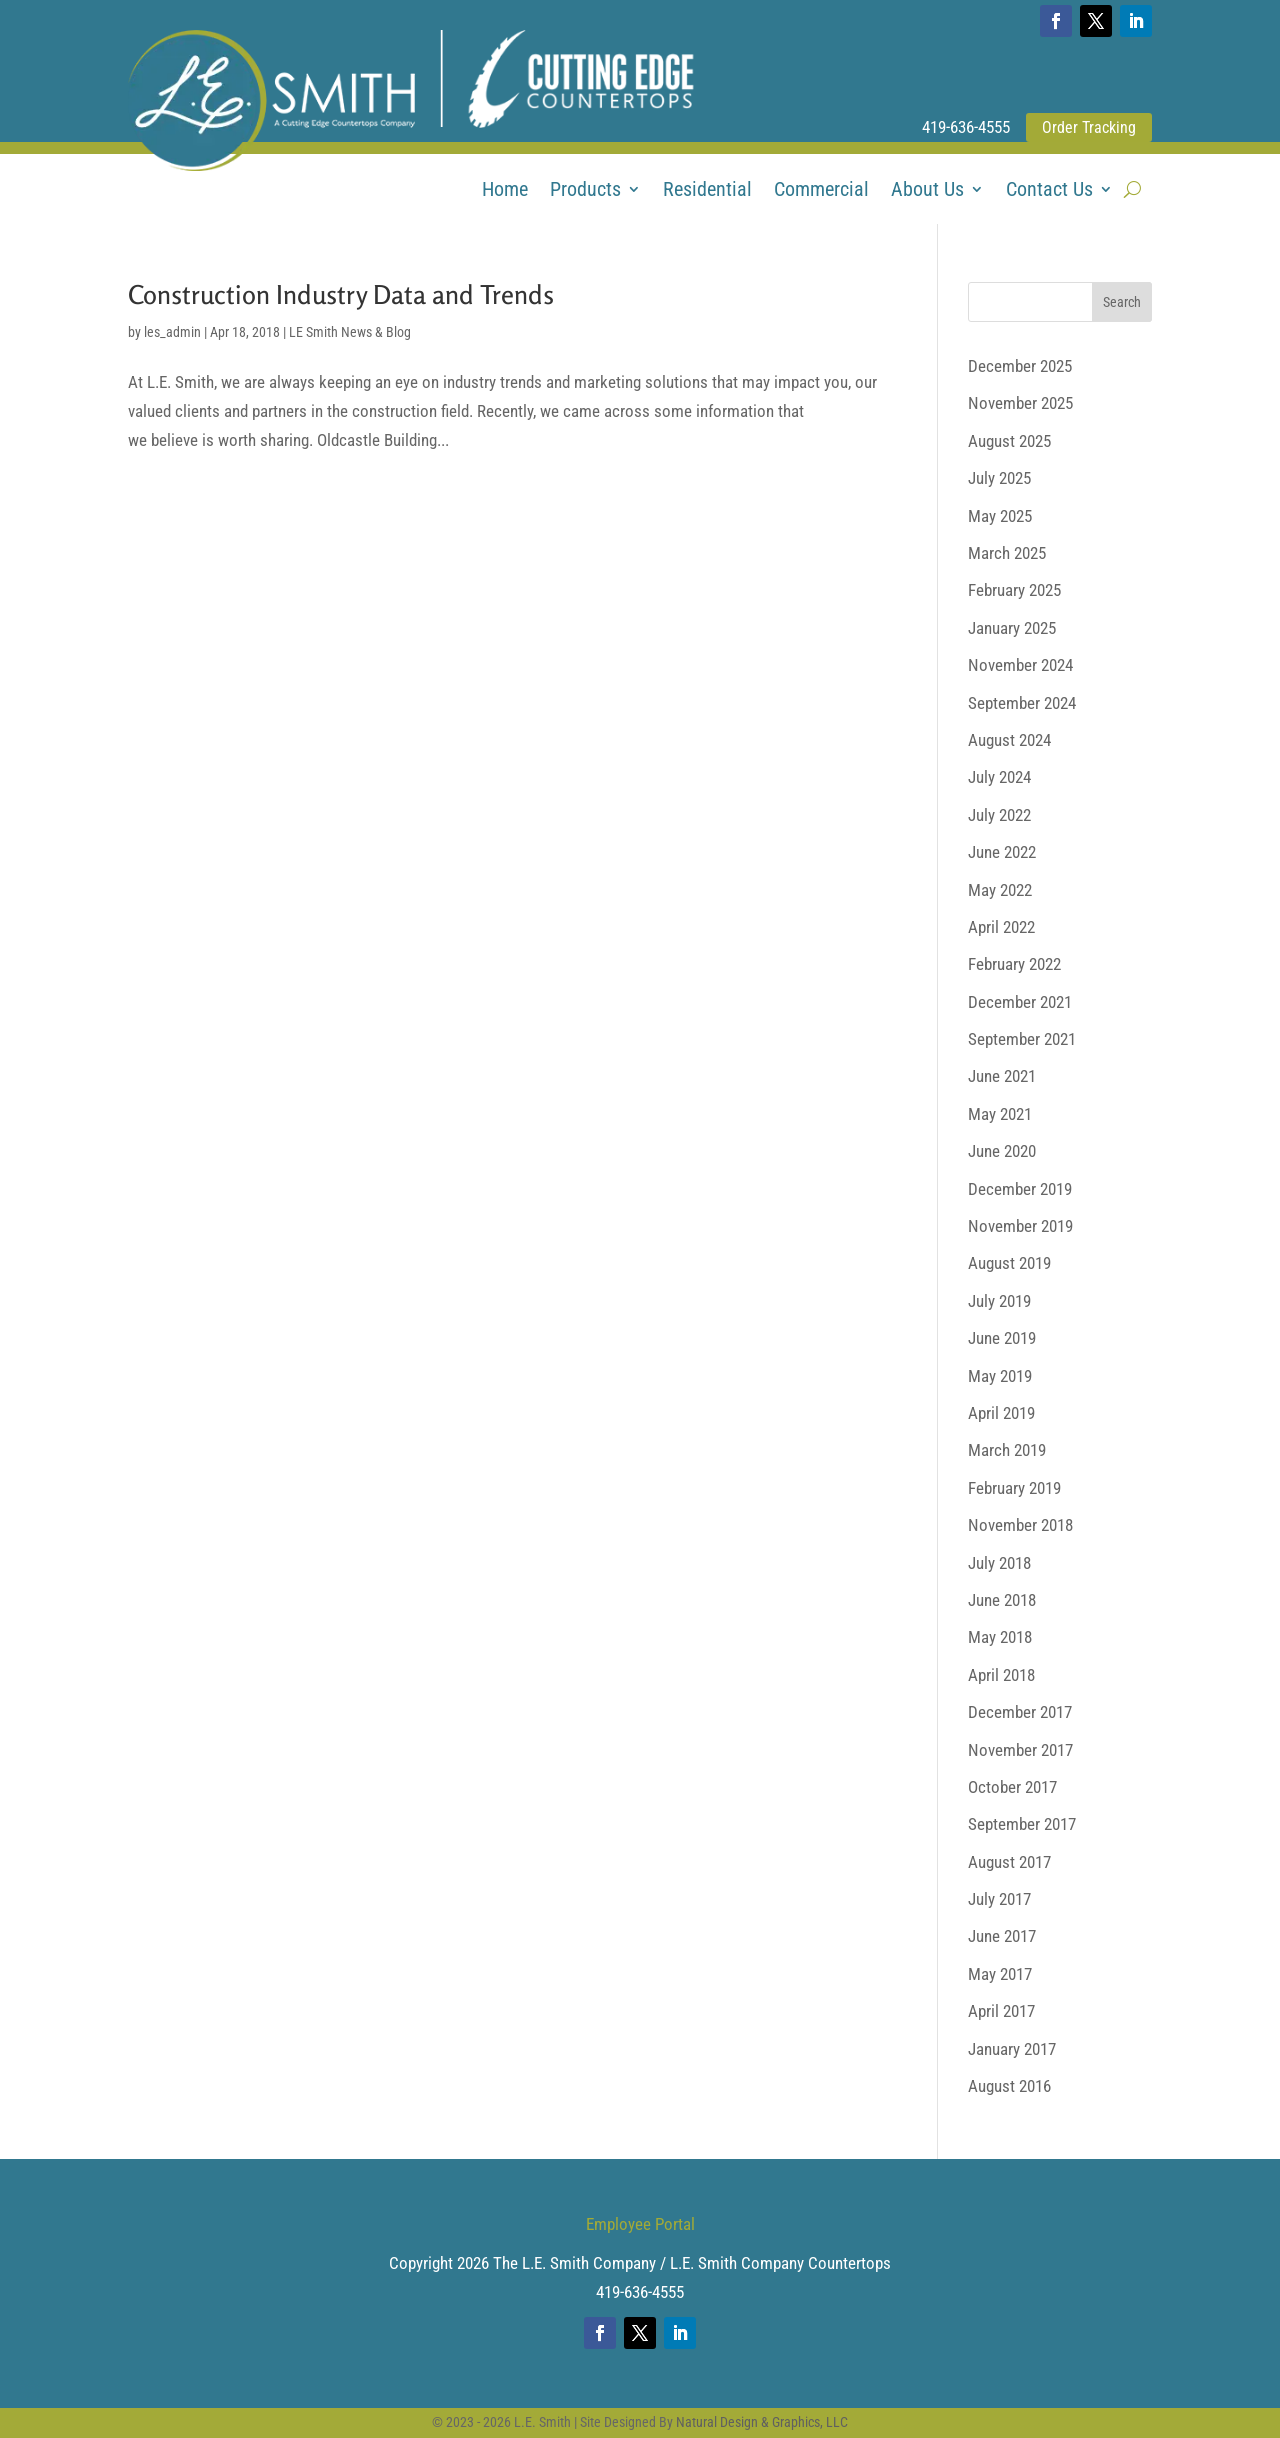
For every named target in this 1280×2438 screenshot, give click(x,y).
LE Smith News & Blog (350, 332)
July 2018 (999, 1563)
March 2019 (1007, 1450)
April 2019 (1001, 1413)
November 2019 (1020, 1226)
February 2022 (1014, 964)
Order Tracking (1089, 127)
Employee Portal (640, 2224)
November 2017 (1020, 1750)
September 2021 (1022, 1039)
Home (505, 191)
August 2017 (1009, 1862)
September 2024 (1022, 703)
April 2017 (1001, 2011)
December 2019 (1020, 1189)
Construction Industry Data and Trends (341, 294)
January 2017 (1012, 2049)
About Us (927, 191)
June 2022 (1002, 852)
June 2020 (1002, 1151)
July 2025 (999, 478)
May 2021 (1000, 1114)
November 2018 (1020, 1525)
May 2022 (1000, 890)
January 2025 (1012, 628)
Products (585, 191)
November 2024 (1020, 665)
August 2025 (1009, 441)
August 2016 (1009, 2086)
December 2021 (1020, 1002)
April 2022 (1001, 927)
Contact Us (1049, 191)
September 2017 (1022, 1824)
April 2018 (1001, 1675)
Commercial (821, 191)
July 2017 (999, 1899)
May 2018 (1000, 1637)
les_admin (172, 332)
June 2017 (1002, 1936)
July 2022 (999, 815)
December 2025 (1020, 366)
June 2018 (1002, 1600)
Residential (707, 191)
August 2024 (1009, 740)
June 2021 (1002, 1076)
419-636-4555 (966, 127)
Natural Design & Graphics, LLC (762, 2422)
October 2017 (1012, 1787)
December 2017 (1020, 1712)
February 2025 (1014, 590)
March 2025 (1007, 553)
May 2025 (1000, 516)
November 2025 (1020, 403)
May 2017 (1000, 1974)
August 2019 (1009, 1263)
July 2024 (999, 777)
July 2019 (999, 1301)
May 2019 (1000, 1376)
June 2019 (1002, 1338)
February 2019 (1014, 1488)
